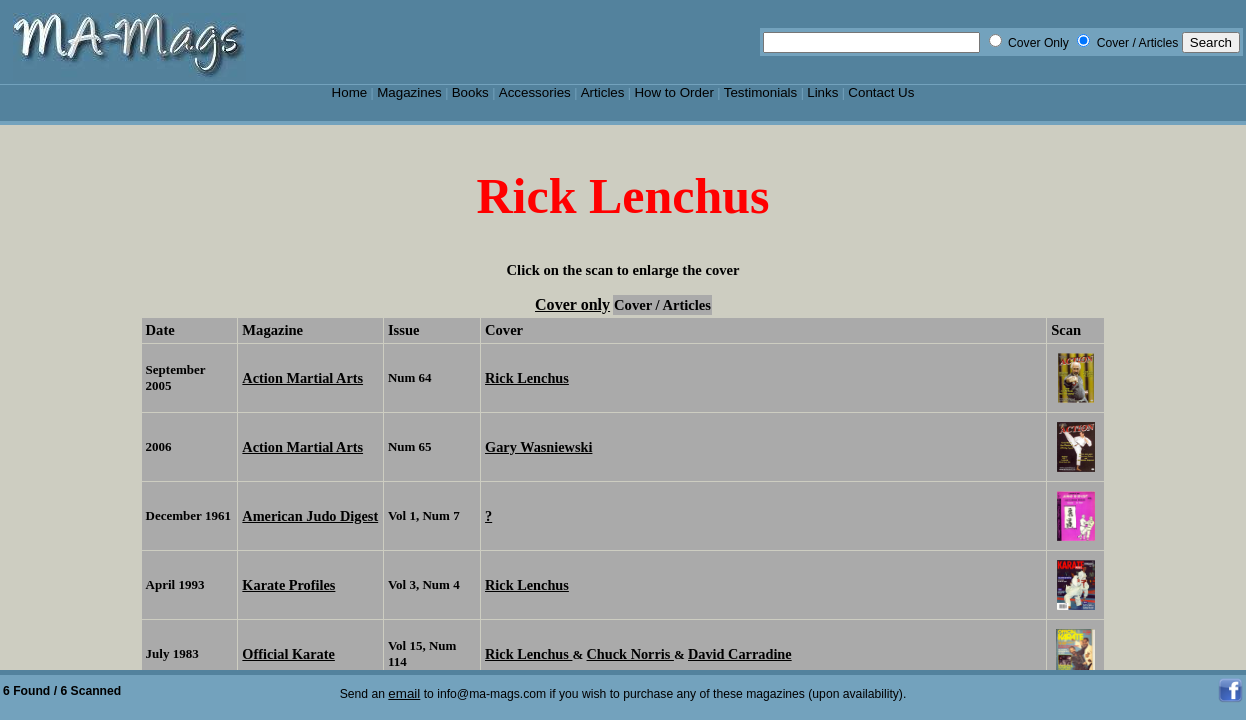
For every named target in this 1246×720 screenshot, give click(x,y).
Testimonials (761, 92)
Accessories (535, 92)
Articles (603, 92)
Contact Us (881, 92)
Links (822, 92)
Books (470, 92)
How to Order (673, 92)
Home (350, 92)
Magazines (409, 92)
